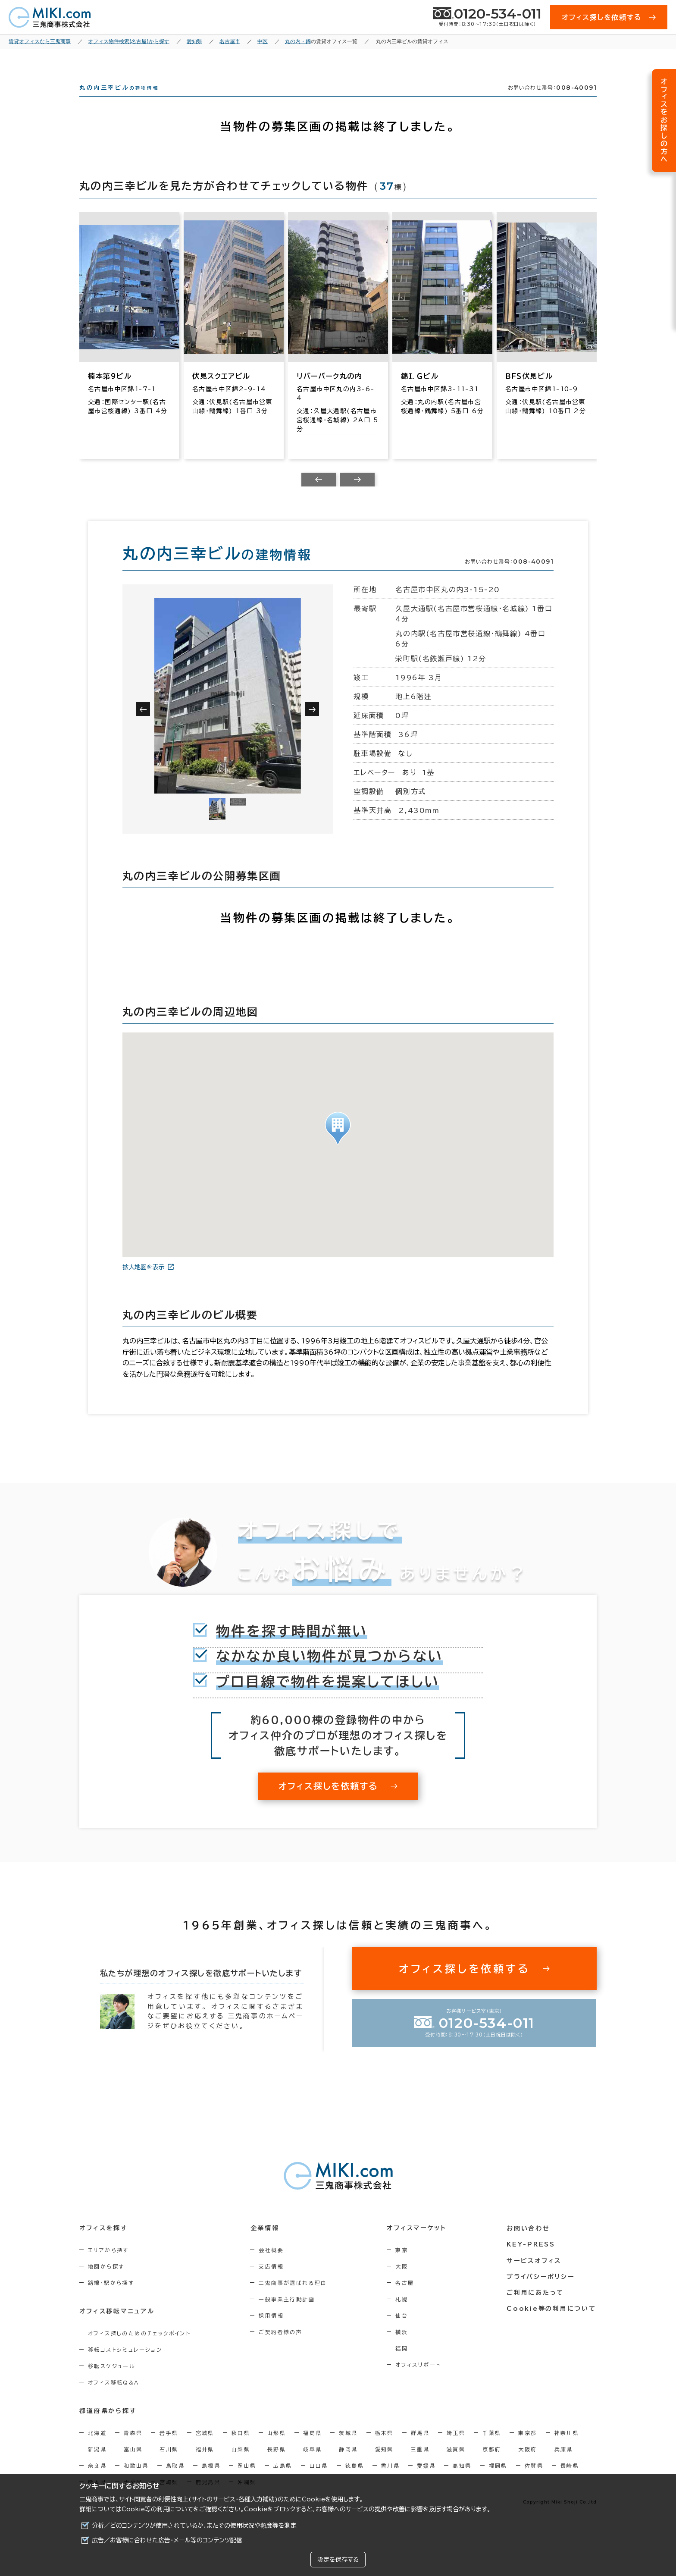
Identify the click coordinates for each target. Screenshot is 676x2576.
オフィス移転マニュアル (117, 2327)
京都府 (491, 2464)
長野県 (276, 2464)
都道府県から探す (108, 2427)
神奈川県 (566, 2448)
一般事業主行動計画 (288, 2314)
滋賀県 (456, 2464)
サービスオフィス (534, 2276)
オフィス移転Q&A (113, 2397)
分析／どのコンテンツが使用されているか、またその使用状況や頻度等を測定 (194, 2526)
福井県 (205, 2464)
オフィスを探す (103, 2244)
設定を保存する (338, 2560)
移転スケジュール (111, 2381)
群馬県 (420, 2448)
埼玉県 (456, 2448)
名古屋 (405, 2298)
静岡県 (348, 2464)
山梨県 (241, 2464)
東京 (402, 2265)
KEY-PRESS (531, 2260)
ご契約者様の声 (281, 2347)
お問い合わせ (529, 2244)
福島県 (312, 2448)
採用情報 (272, 2331)
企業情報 (265, 2244)
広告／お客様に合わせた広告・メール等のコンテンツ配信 (167, 2540)
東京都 (527, 2448)
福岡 (402, 2363)
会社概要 (272, 2265)
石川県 (169, 2464)
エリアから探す (108, 2265)
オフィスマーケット (417, 2244)
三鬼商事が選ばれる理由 (294, 2298)
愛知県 (384, 2464)
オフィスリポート (418, 2380)
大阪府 (527, 2464)
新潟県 (97, 2464)
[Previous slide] (318, 495)
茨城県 (348, 2448)
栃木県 (384, 2448)
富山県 (133, 2464)
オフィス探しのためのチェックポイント (139, 2348)
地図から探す (106, 2281)
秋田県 (241, 2448)
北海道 (97, 2448)
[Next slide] (357, 495)
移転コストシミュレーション (125, 2365)
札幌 (402, 2314)
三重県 (420, 2464)
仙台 (402, 2331)
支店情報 (272, 2281)
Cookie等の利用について (157, 2509)
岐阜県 (312, 2464)
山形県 (276, 2448)
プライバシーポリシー (541, 2292)
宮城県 (205, 2448)
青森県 (133, 2448)
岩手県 (169, 2448)
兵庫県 (563, 2464)
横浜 (402, 2347)
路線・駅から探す (111, 2298)
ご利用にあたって (536, 2308)
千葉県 (491, 2448)
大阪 (402, 2281)
